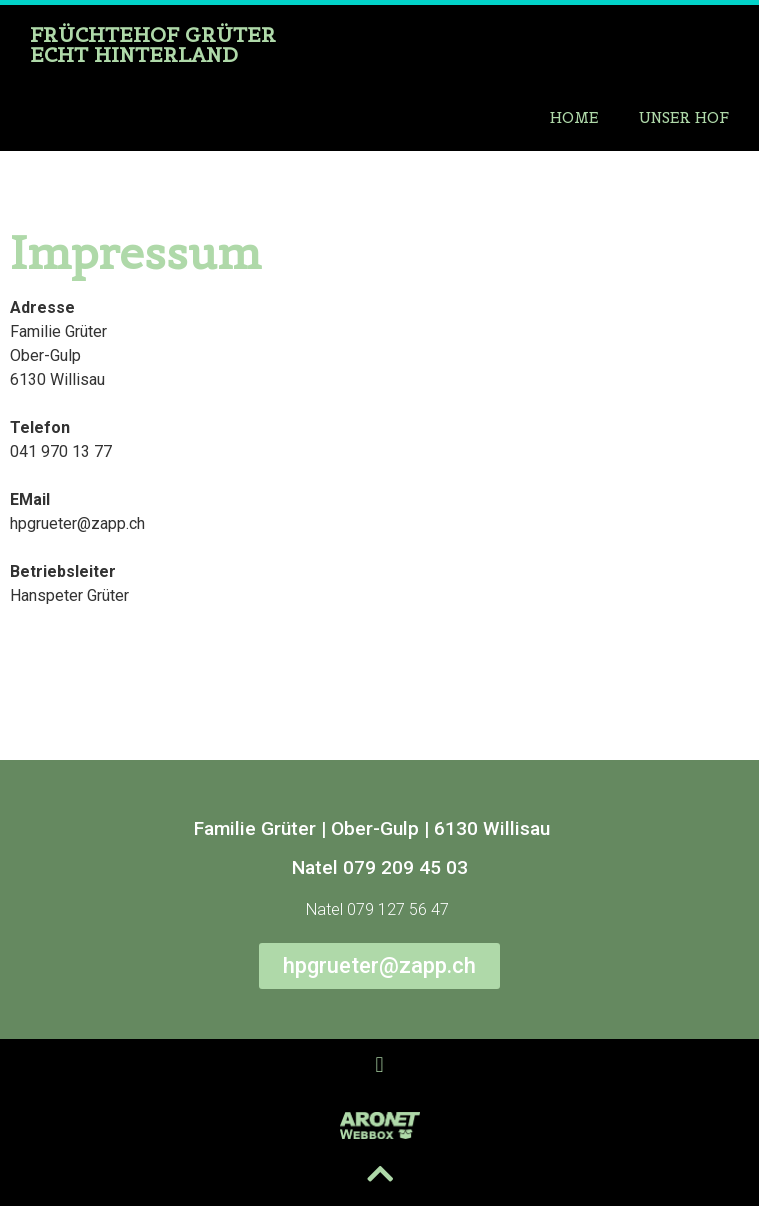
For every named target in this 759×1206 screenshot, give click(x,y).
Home (574, 117)
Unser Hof (684, 117)
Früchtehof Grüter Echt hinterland (153, 45)
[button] (379, 1065)
